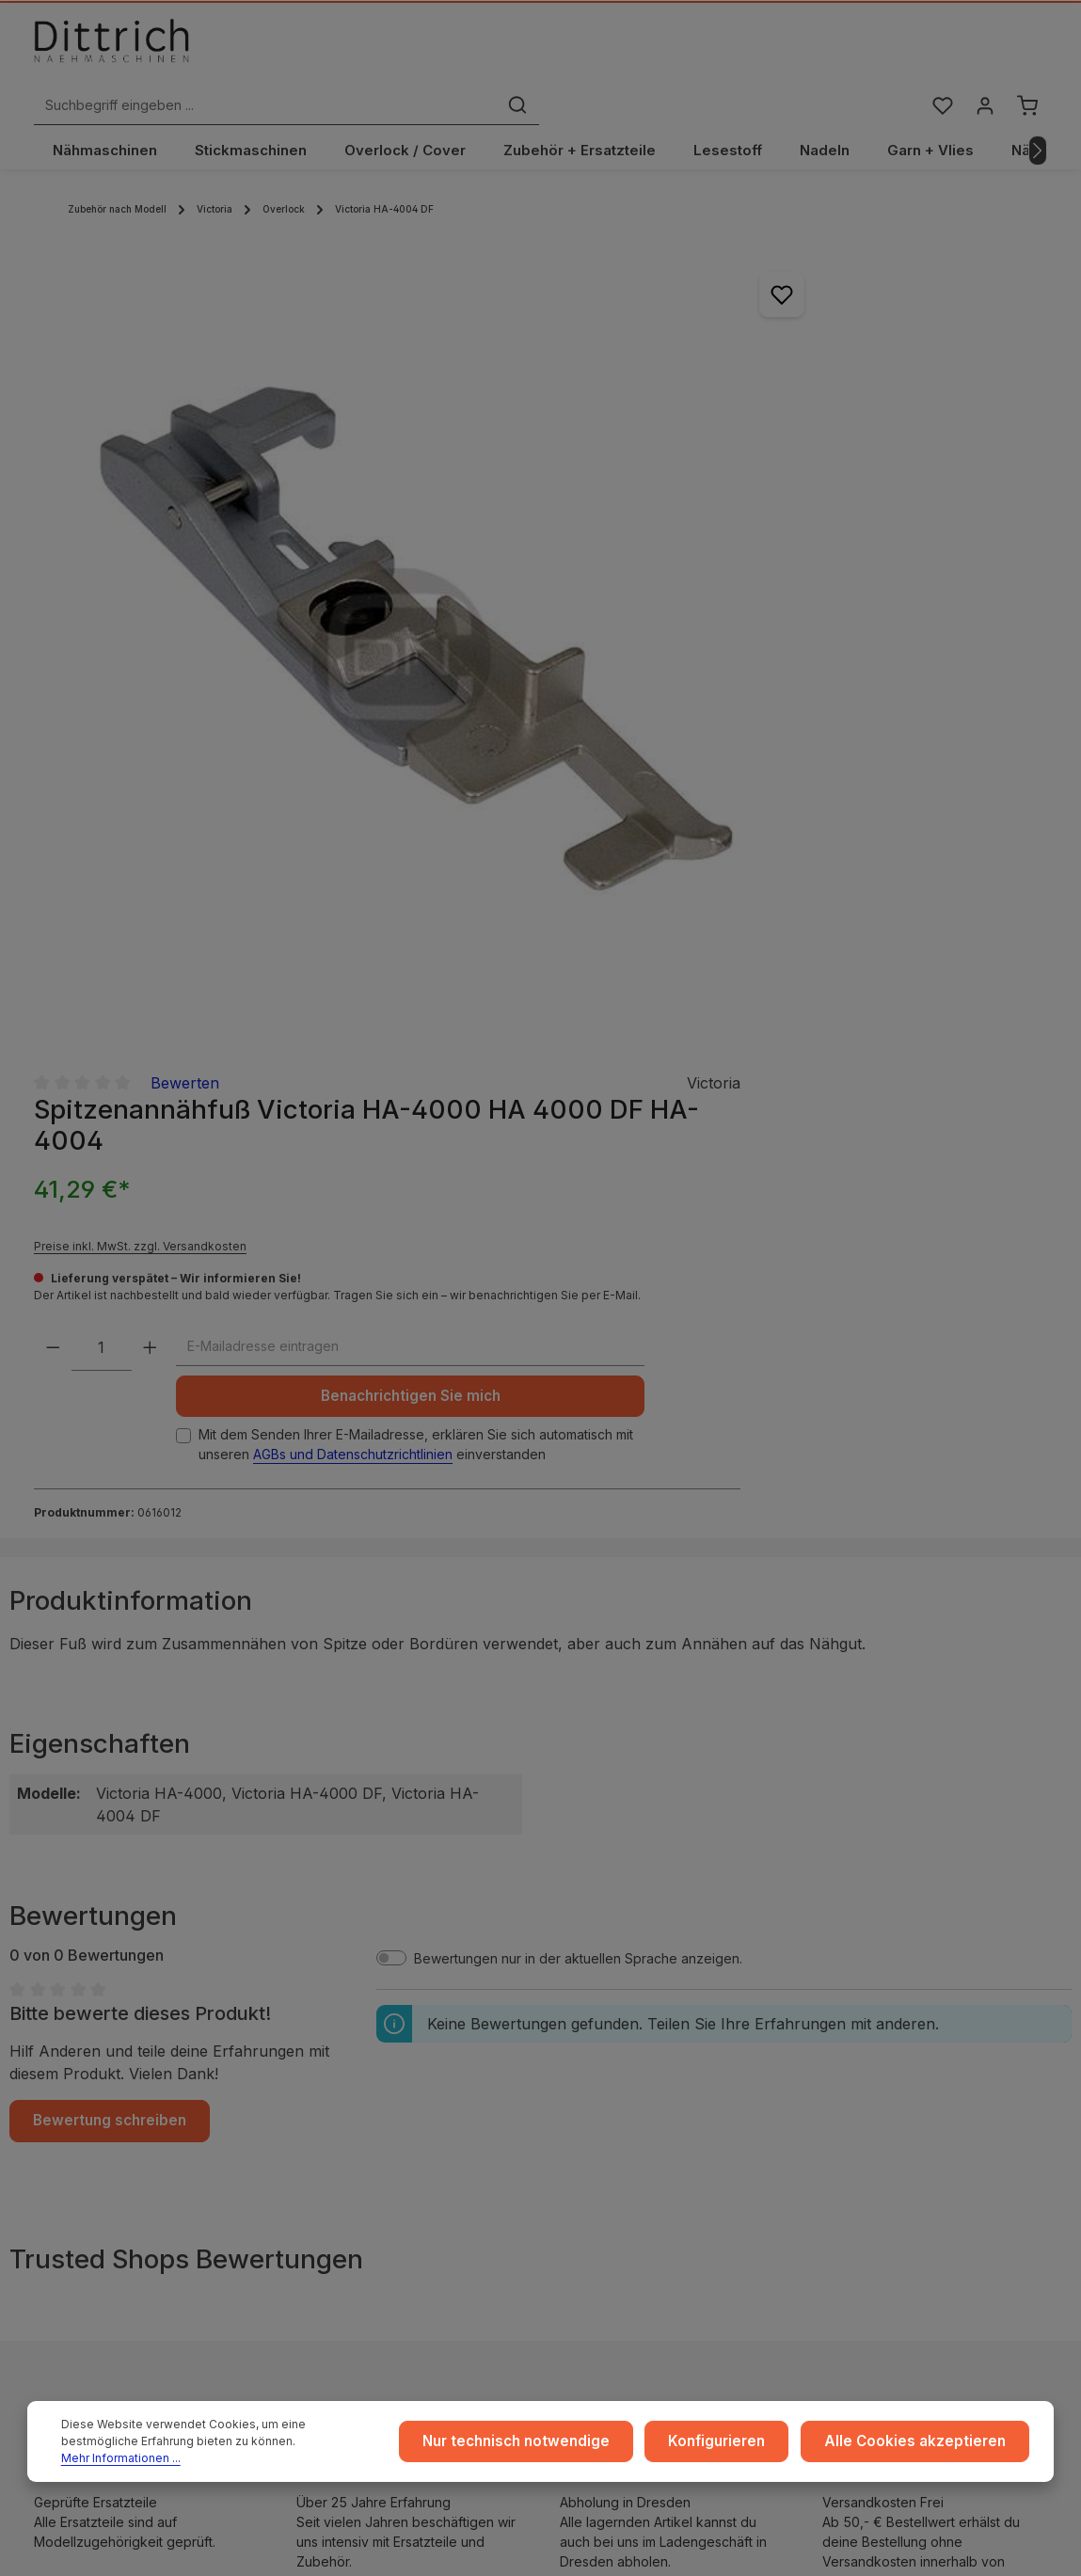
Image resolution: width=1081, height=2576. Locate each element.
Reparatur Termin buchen (139, 2225)
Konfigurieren (740, 2447)
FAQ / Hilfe (878, 2143)
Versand (601, 2022)
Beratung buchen (115, 2206)
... (579, 1992)
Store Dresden (620, 2113)
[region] (321, 502)
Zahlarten (604, 2052)
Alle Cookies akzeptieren (924, 2447)
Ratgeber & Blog (896, 1992)
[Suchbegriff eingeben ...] (519, 50)
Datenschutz (342, 2052)
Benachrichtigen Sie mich (779, 615)
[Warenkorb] (1027, 50)
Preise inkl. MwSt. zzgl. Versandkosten (753, 389)
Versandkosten (973, 2540)
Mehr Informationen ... (278, 2455)
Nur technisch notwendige (551, 2447)
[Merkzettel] (938, 50)
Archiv (594, 2143)
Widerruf (331, 2083)
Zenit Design (622, 2548)
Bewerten (797, 225)
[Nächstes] (1037, 116)
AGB (317, 2022)
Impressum (337, 1992)
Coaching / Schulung (909, 2022)
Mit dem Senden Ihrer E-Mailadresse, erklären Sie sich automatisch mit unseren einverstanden (784, 682)
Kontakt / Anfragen (903, 2113)
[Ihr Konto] (982, 50)
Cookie (326, 2113)
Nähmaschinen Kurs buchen (147, 2188)
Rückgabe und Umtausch (652, 2083)
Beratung (873, 2052)
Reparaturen (883, 2083)
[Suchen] (771, 50)
